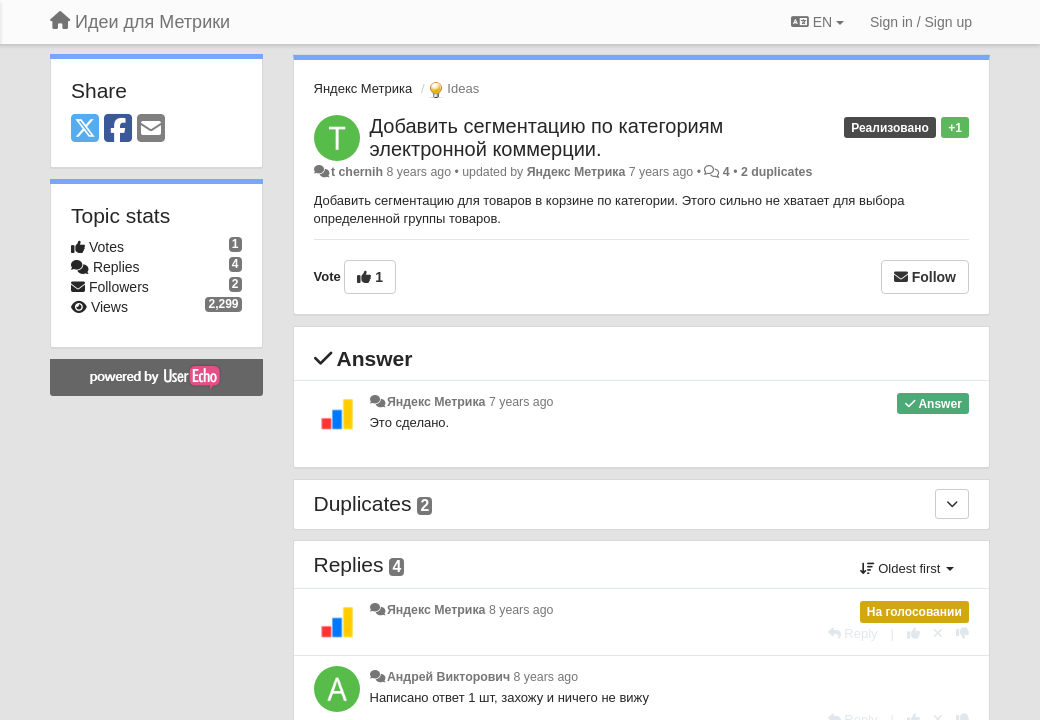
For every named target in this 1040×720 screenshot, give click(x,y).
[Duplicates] (952, 504)
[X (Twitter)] (85, 129)
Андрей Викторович (448, 677)
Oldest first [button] (907, 568)
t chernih (357, 172)
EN (817, 22)
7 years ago (521, 402)
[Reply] (853, 633)
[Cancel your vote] (938, 633)
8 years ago (521, 610)
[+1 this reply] (913, 633)
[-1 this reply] (962, 633)
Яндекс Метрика (363, 88)
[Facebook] (118, 129)
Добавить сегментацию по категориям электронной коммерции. (547, 137)
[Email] (151, 129)
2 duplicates (776, 172)
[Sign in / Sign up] (921, 22)
